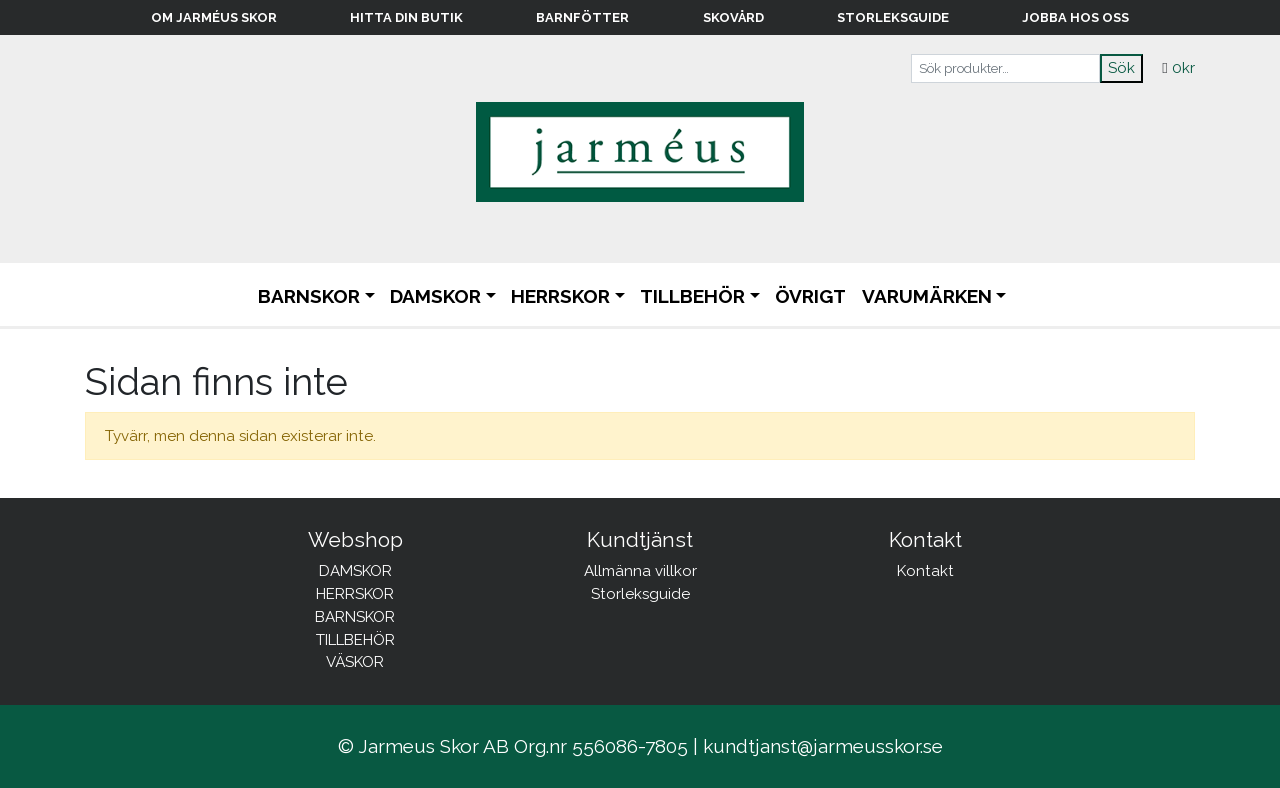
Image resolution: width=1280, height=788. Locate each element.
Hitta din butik (406, 17)
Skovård (733, 17)
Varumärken (927, 296)
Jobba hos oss (1075, 17)
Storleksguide (893, 17)
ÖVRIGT (810, 296)
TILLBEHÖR (692, 296)
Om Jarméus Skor (214, 17)
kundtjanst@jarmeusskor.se (823, 746)
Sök (1121, 68)
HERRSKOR (560, 296)
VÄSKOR (355, 662)
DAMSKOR (435, 296)
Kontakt (925, 571)
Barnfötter (582, 17)
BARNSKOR (309, 296)
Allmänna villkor (640, 571)
